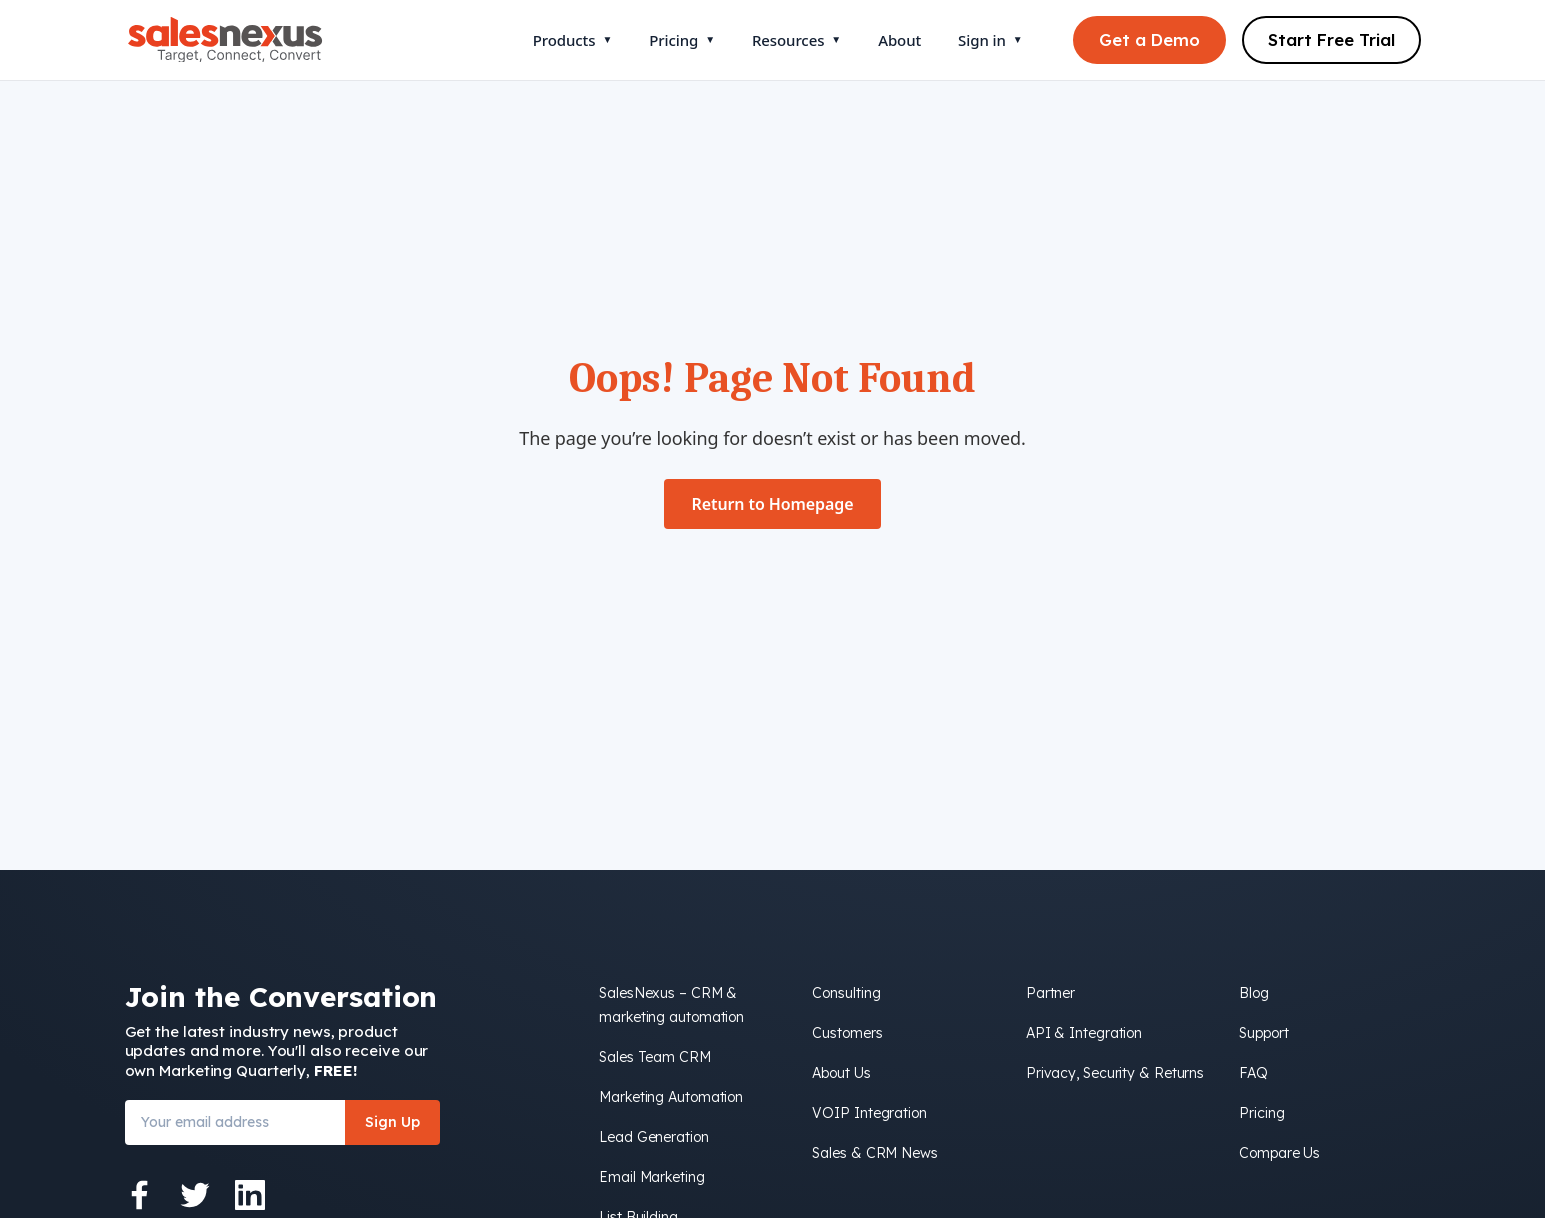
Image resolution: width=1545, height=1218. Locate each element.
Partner (1050, 993)
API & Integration (1084, 1033)
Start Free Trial (1331, 39)
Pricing (682, 40)
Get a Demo (1149, 39)
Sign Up (392, 1122)
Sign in (990, 40)
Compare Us (1279, 1153)
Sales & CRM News (874, 1153)
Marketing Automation (671, 1097)
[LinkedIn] (250, 1195)
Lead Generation (654, 1137)
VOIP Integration (869, 1113)
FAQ (1253, 1073)
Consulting (846, 993)
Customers (847, 1033)
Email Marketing (652, 1177)
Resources (796, 40)
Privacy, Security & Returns (1115, 1073)
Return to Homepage (773, 504)
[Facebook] (140, 1195)
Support (1263, 1033)
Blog (1254, 993)
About (899, 40)
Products (572, 40)
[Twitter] (195, 1195)
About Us (841, 1073)
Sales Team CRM (655, 1057)
